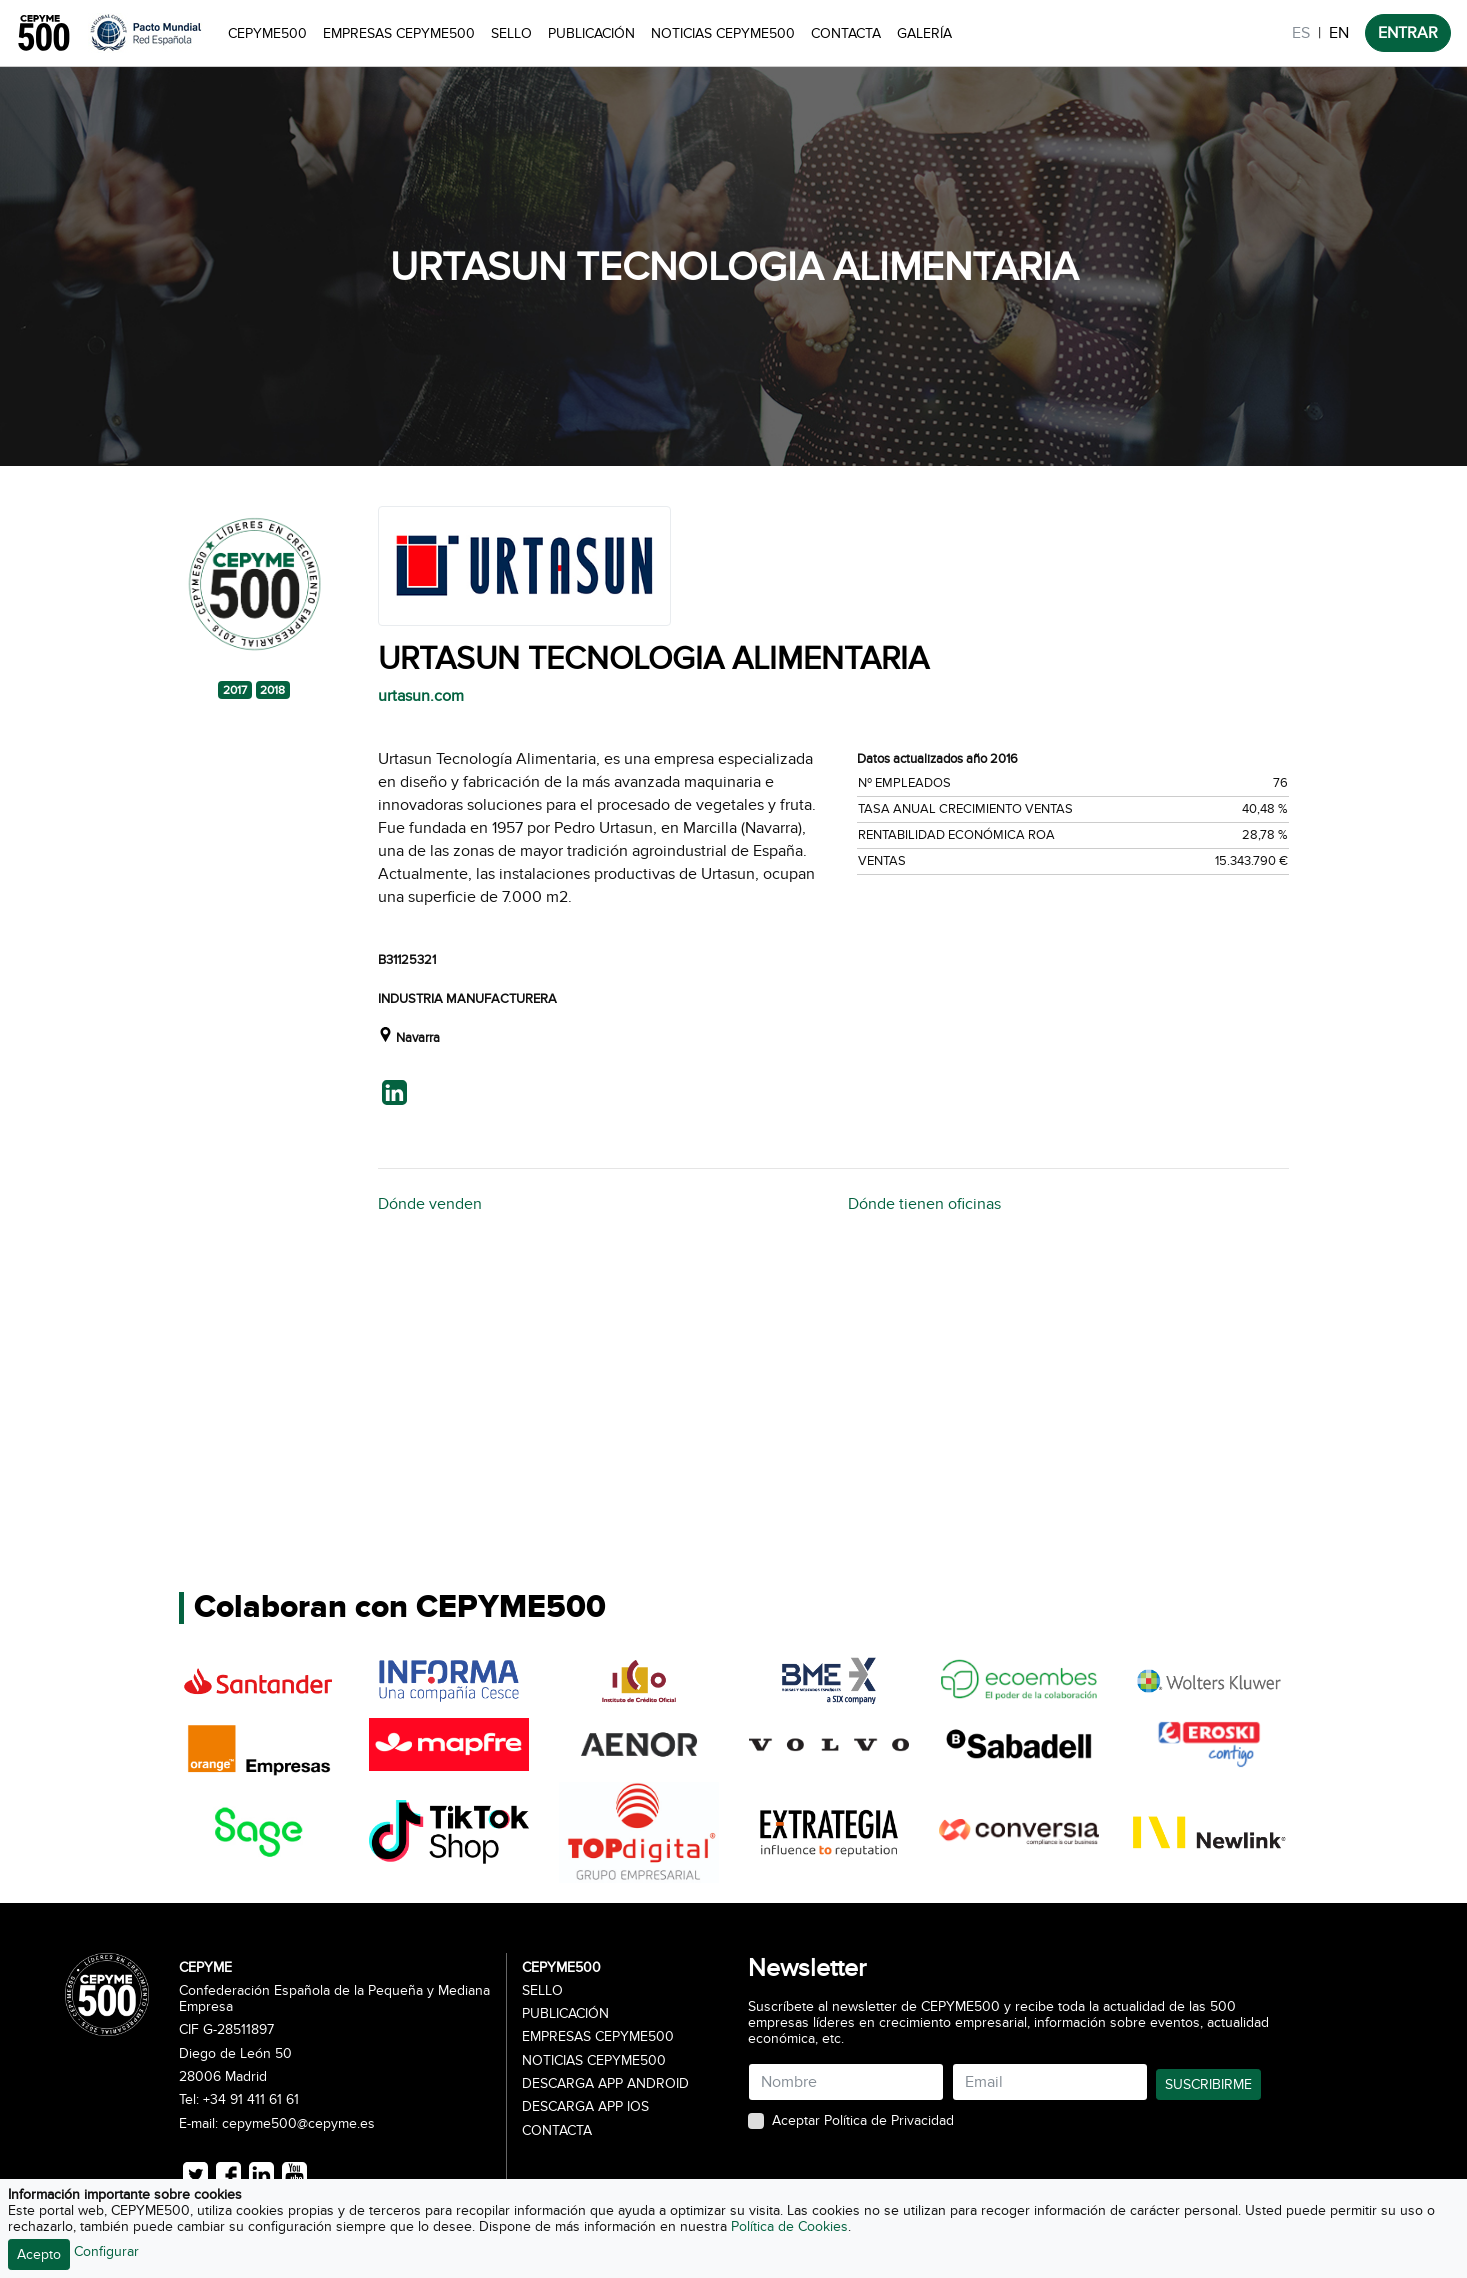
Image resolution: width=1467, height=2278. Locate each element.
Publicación (591, 33)
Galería (924, 33)
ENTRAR (1408, 33)
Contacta (846, 33)
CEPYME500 (267, 33)
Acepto (39, 2254)
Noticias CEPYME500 (723, 33)
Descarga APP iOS (585, 2107)
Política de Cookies (789, 2226)
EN (1339, 33)
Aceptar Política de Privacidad (863, 2121)
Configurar (106, 2251)
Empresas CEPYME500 (399, 33)
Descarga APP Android (605, 2084)
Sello (511, 33)
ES (1301, 33)
